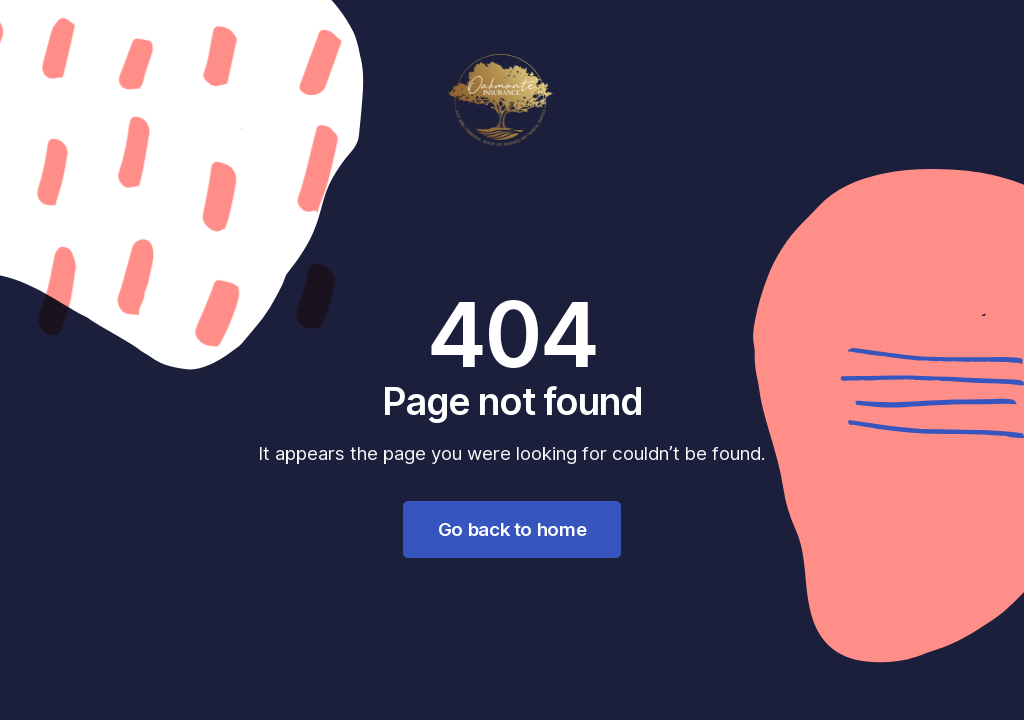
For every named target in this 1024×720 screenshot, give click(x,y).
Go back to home (512, 529)
